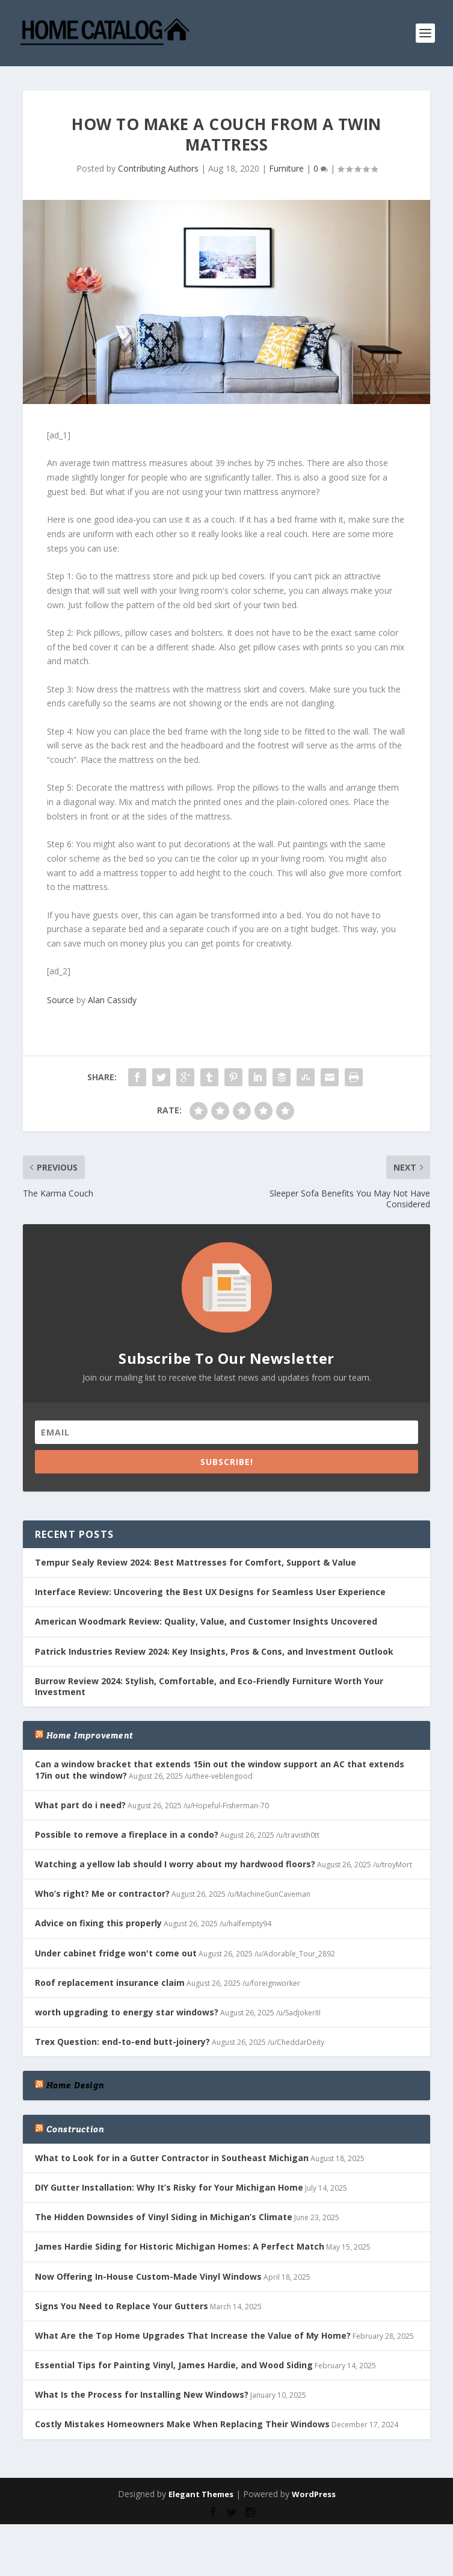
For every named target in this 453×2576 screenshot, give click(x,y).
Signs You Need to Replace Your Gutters (121, 2306)
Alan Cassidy (112, 1000)
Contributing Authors (158, 168)
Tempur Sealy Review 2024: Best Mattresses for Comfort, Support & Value (195, 1562)
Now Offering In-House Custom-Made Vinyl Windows (148, 2276)
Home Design (75, 2085)
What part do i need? (80, 1805)
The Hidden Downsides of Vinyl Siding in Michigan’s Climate (163, 2217)
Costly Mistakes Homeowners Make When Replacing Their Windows (182, 2424)
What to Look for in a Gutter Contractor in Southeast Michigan (172, 2158)
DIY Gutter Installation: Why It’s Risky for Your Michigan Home (169, 2187)
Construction (75, 2129)
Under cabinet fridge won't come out (116, 1953)
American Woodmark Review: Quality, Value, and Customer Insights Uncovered (206, 1621)
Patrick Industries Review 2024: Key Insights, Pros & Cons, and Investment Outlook (214, 1651)
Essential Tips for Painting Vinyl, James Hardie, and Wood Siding (174, 2365)
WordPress (314, 2494)
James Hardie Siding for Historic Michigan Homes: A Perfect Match (179, 2246)
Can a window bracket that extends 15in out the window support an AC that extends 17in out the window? (219, 1769)
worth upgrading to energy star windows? (126, 2012)
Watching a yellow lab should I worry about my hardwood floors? (175, 1864)
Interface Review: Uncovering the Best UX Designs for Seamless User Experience (210, 1592)
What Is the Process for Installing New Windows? (141, 2394)
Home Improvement (89, 1735)
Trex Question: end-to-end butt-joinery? (122, 2041)
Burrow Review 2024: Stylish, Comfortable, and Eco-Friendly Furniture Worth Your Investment (209, 1686)
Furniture (286, 168)
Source (60, 1000)
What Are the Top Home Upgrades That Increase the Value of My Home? (193, 2335)
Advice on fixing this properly (98, 1923)
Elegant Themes (200, 2494)
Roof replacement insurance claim (110, 1982)
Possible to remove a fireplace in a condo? (126, 1834)
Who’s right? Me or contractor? (102, 1893)
